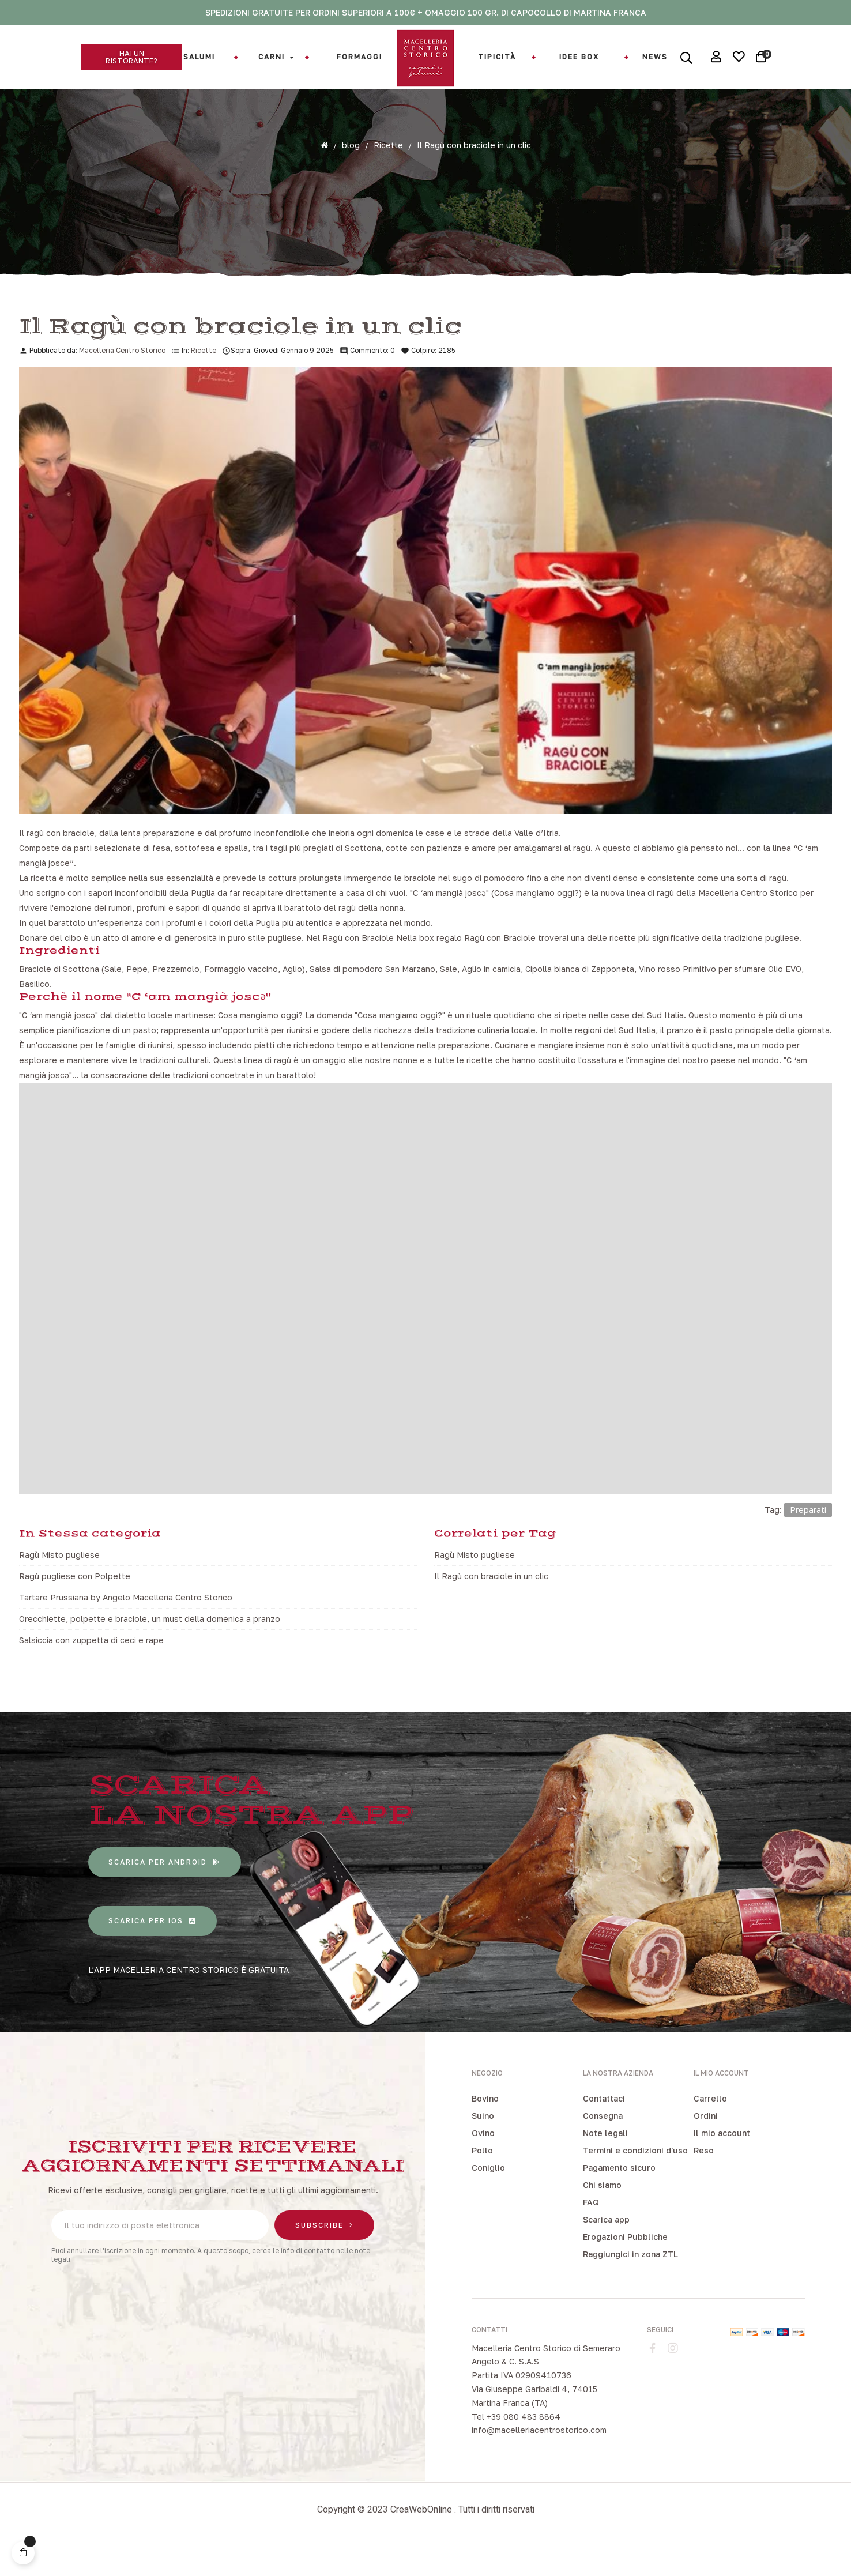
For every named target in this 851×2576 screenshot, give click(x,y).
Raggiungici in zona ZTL (630, 2282)
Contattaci (604, 2126)
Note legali (605, 2161)
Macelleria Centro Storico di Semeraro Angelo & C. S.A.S (546, 2382)
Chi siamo (602, 2212)
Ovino (483, 2161)
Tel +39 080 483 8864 (516, 2444)
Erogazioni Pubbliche (625, 2264)
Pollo (482, 2178)
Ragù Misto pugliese (59, 1582)
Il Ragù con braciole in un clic (491, 1604)
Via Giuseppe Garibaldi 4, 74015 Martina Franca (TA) (534, 2424)
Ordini (706, 2143)
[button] (131, 57)
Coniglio (488, 2195)
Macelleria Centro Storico (122, 378)
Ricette (203, 378)
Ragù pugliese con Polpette (74, 1604)
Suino (483, 2143)
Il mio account (722, 2161)
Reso (704, 2178)
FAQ (591, 2230)
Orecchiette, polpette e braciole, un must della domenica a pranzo (149, 1646)
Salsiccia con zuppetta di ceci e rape (91, 1668)
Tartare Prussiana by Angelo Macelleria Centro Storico (125, 1625)
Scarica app (606, 2247)
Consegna (603, 2143)
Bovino (485, 2126)
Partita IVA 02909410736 (521, 2403)
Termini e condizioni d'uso (635, 2178)
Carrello (710, 2126)
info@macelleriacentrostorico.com (539, 2458)
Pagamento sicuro (619, 2195)
